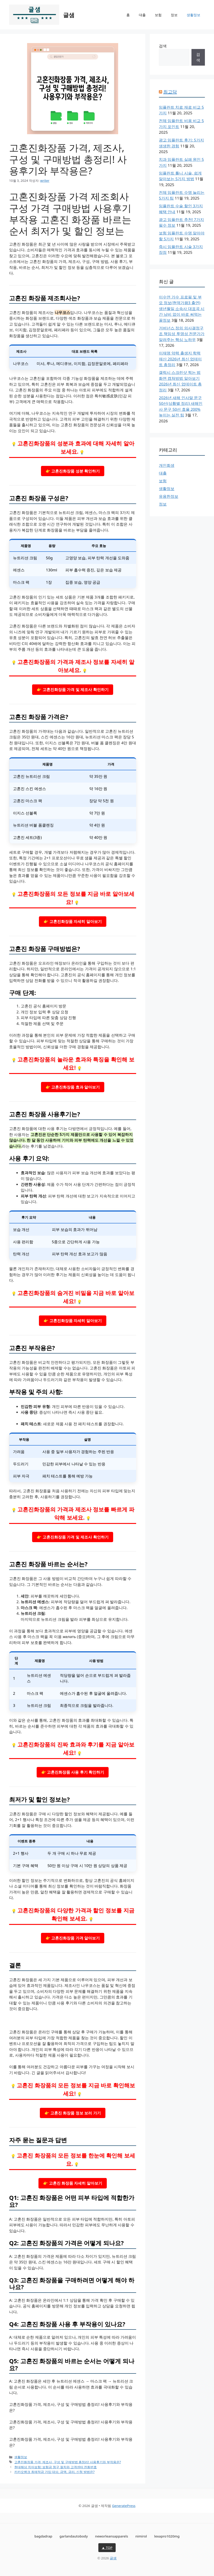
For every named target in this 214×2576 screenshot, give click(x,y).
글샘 (68, 15)
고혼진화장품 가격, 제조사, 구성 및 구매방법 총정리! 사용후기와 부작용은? (67, 2462)
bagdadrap (43, 2536)
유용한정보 (168, 496)
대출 (142, 15)
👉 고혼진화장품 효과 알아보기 (73, 1087)
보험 (158, 15)
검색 (163, 46)
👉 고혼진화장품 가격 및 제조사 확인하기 (72, 689)
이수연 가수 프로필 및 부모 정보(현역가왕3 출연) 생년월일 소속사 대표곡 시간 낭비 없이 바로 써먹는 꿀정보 (181, 308)
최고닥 (170, 92)
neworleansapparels (111, 2536)
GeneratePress (123, 2505)
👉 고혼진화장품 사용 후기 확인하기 (72, 1772)
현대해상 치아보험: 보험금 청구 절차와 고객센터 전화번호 (55, 2467)
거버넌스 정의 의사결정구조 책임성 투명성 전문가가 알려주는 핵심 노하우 (181, 333)
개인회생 (166, 465)
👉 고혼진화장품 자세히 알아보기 (72, 921)
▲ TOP (107, 2547)
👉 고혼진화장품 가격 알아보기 (73, 1938)
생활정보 (193, 15)
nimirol (141, 2536)
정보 (174, 15)
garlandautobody (73, 2536)
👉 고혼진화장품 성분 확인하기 (73, 471)
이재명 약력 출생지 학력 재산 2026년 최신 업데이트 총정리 (180, 358)
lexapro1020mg (166, 2536)
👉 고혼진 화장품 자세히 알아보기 (72, 2183)
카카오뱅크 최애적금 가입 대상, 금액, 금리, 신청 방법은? (54, 2472)
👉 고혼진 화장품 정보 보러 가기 (72, 2113)
